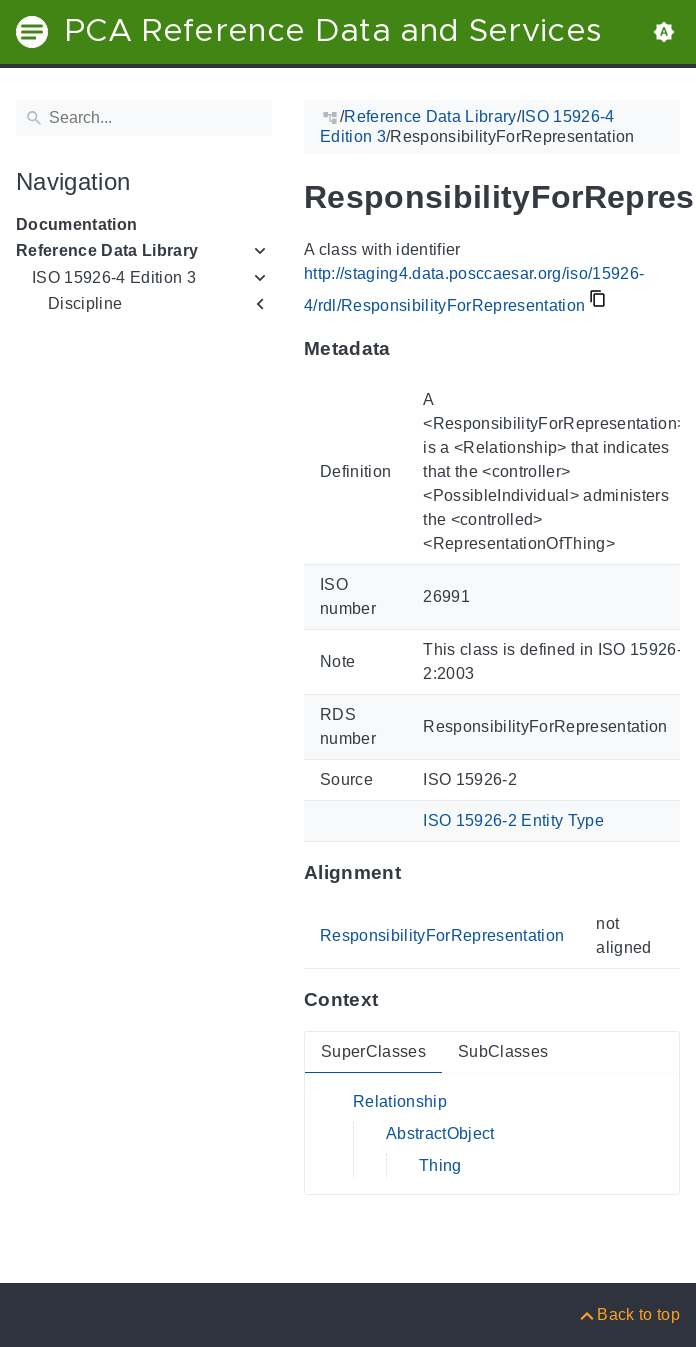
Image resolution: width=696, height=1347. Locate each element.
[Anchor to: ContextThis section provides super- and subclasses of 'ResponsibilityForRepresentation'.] (397, 1000)
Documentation (76, 224)
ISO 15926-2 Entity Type (513, 820)
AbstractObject (440, 1133)
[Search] (144, 118)
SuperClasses (373, 1051)
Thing (440, 1165)
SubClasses (503, 1051)
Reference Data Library (107, 250)
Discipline (85, 303)
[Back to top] (628, 1314)
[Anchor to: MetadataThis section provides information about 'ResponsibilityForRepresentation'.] (410, 349)
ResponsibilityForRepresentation (442, 935)
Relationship (400, 1101)
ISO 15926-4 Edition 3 (114, 277)
